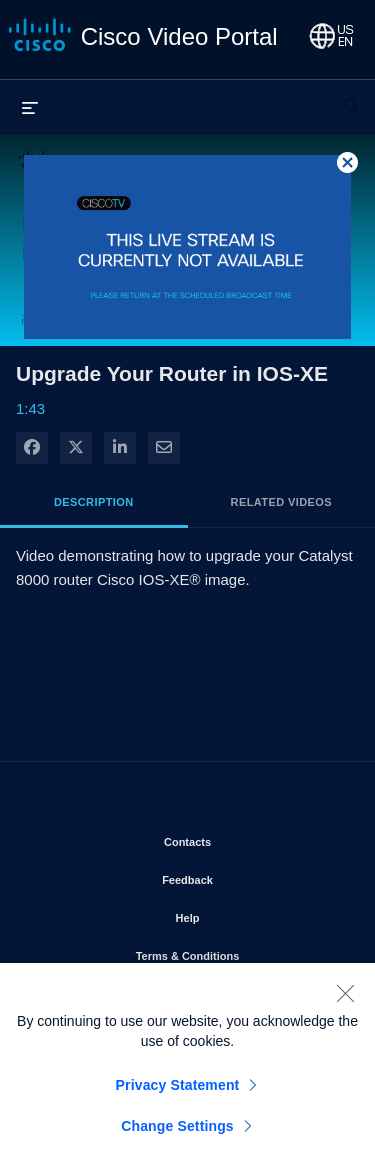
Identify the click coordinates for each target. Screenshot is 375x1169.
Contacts (244, 838)
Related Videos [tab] (281, 502)
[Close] (345, 999)
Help (245, 914)
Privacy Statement (178, 1091)
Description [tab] (94, 502)
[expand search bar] (351, 97)
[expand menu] (30, 107)
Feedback (244, 876)
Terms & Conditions (240, 952)
